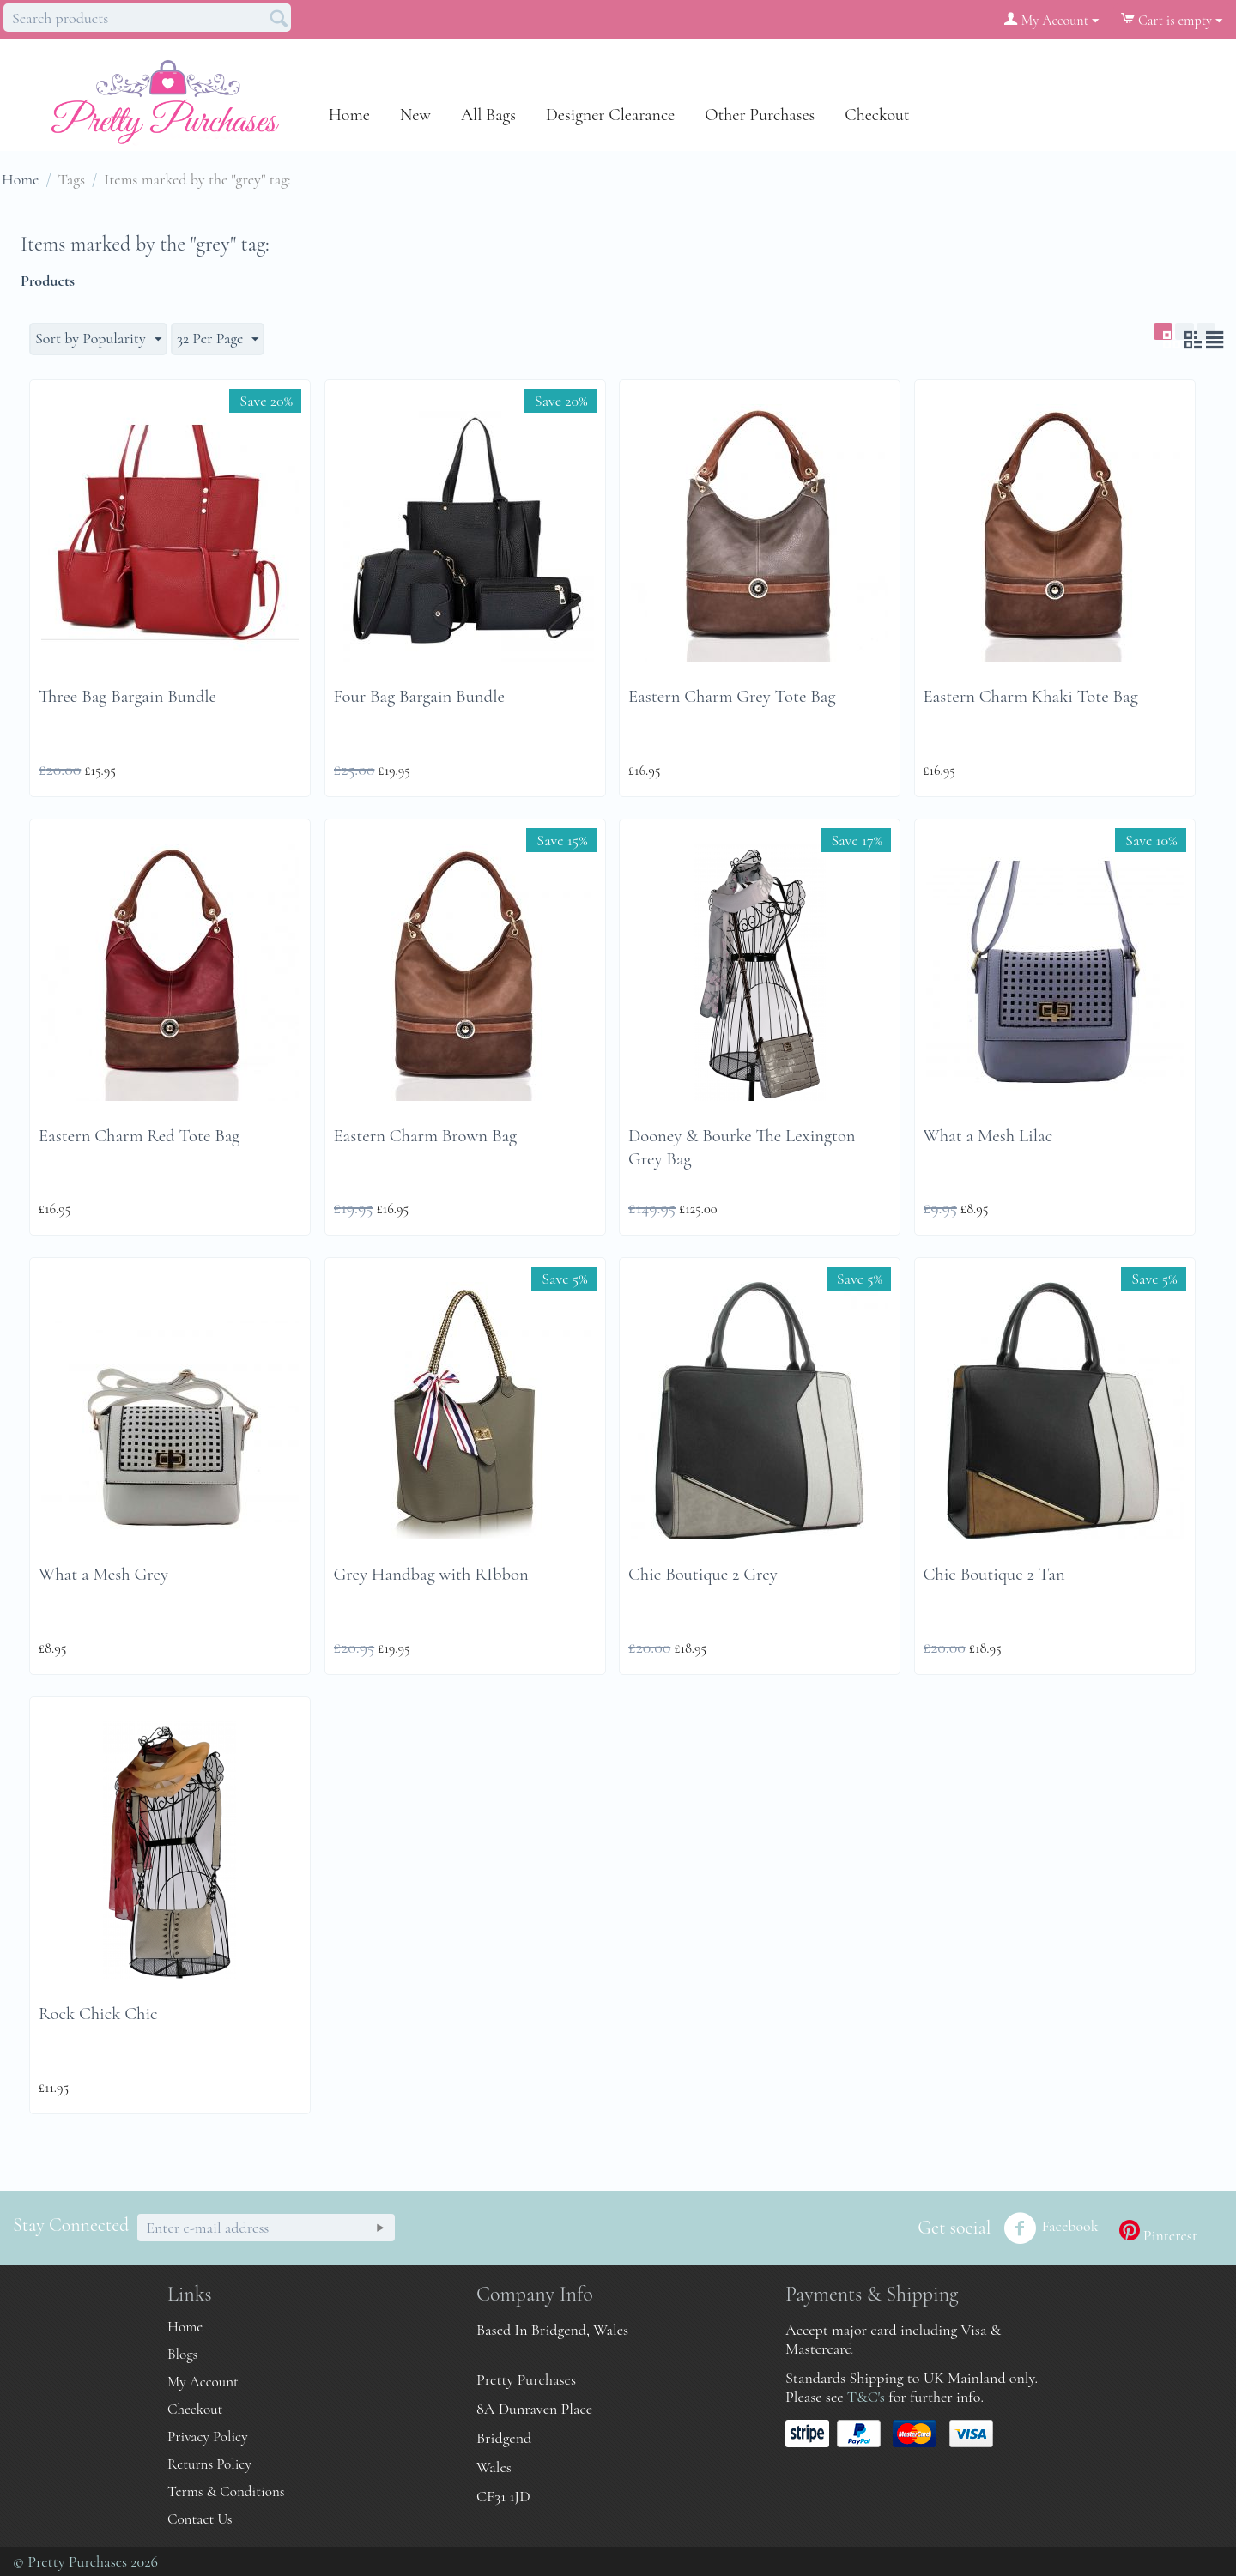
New (415, 115)
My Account (203, 2382)
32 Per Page (218, 338)
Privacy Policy (207, 2437)
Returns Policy (209, 2464)
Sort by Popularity (98, 338)
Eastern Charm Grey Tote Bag (731, 696)
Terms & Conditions (226, 2491)
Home (349, 115)
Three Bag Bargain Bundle (127, 696)
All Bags (488, 115)
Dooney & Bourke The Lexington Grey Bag (742, 1147)
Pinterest (1158, 2232)
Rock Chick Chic (98, 2013)
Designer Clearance (610, 115)
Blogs (182, 2354)
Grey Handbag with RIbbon (431, 1574)
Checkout (877, 115)
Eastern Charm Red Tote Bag (139, 1135)
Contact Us (200, 2519)
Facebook (1050, 2228)
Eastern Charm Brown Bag (426, 1135)
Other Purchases (760, 115)
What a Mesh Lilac (988, 1135)
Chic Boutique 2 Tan (994, 1574)
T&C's (866, 2396)
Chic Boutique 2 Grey (703, 1574)
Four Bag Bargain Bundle (419, 696)
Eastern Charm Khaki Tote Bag (1031, 696)
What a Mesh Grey (103, 1574)
